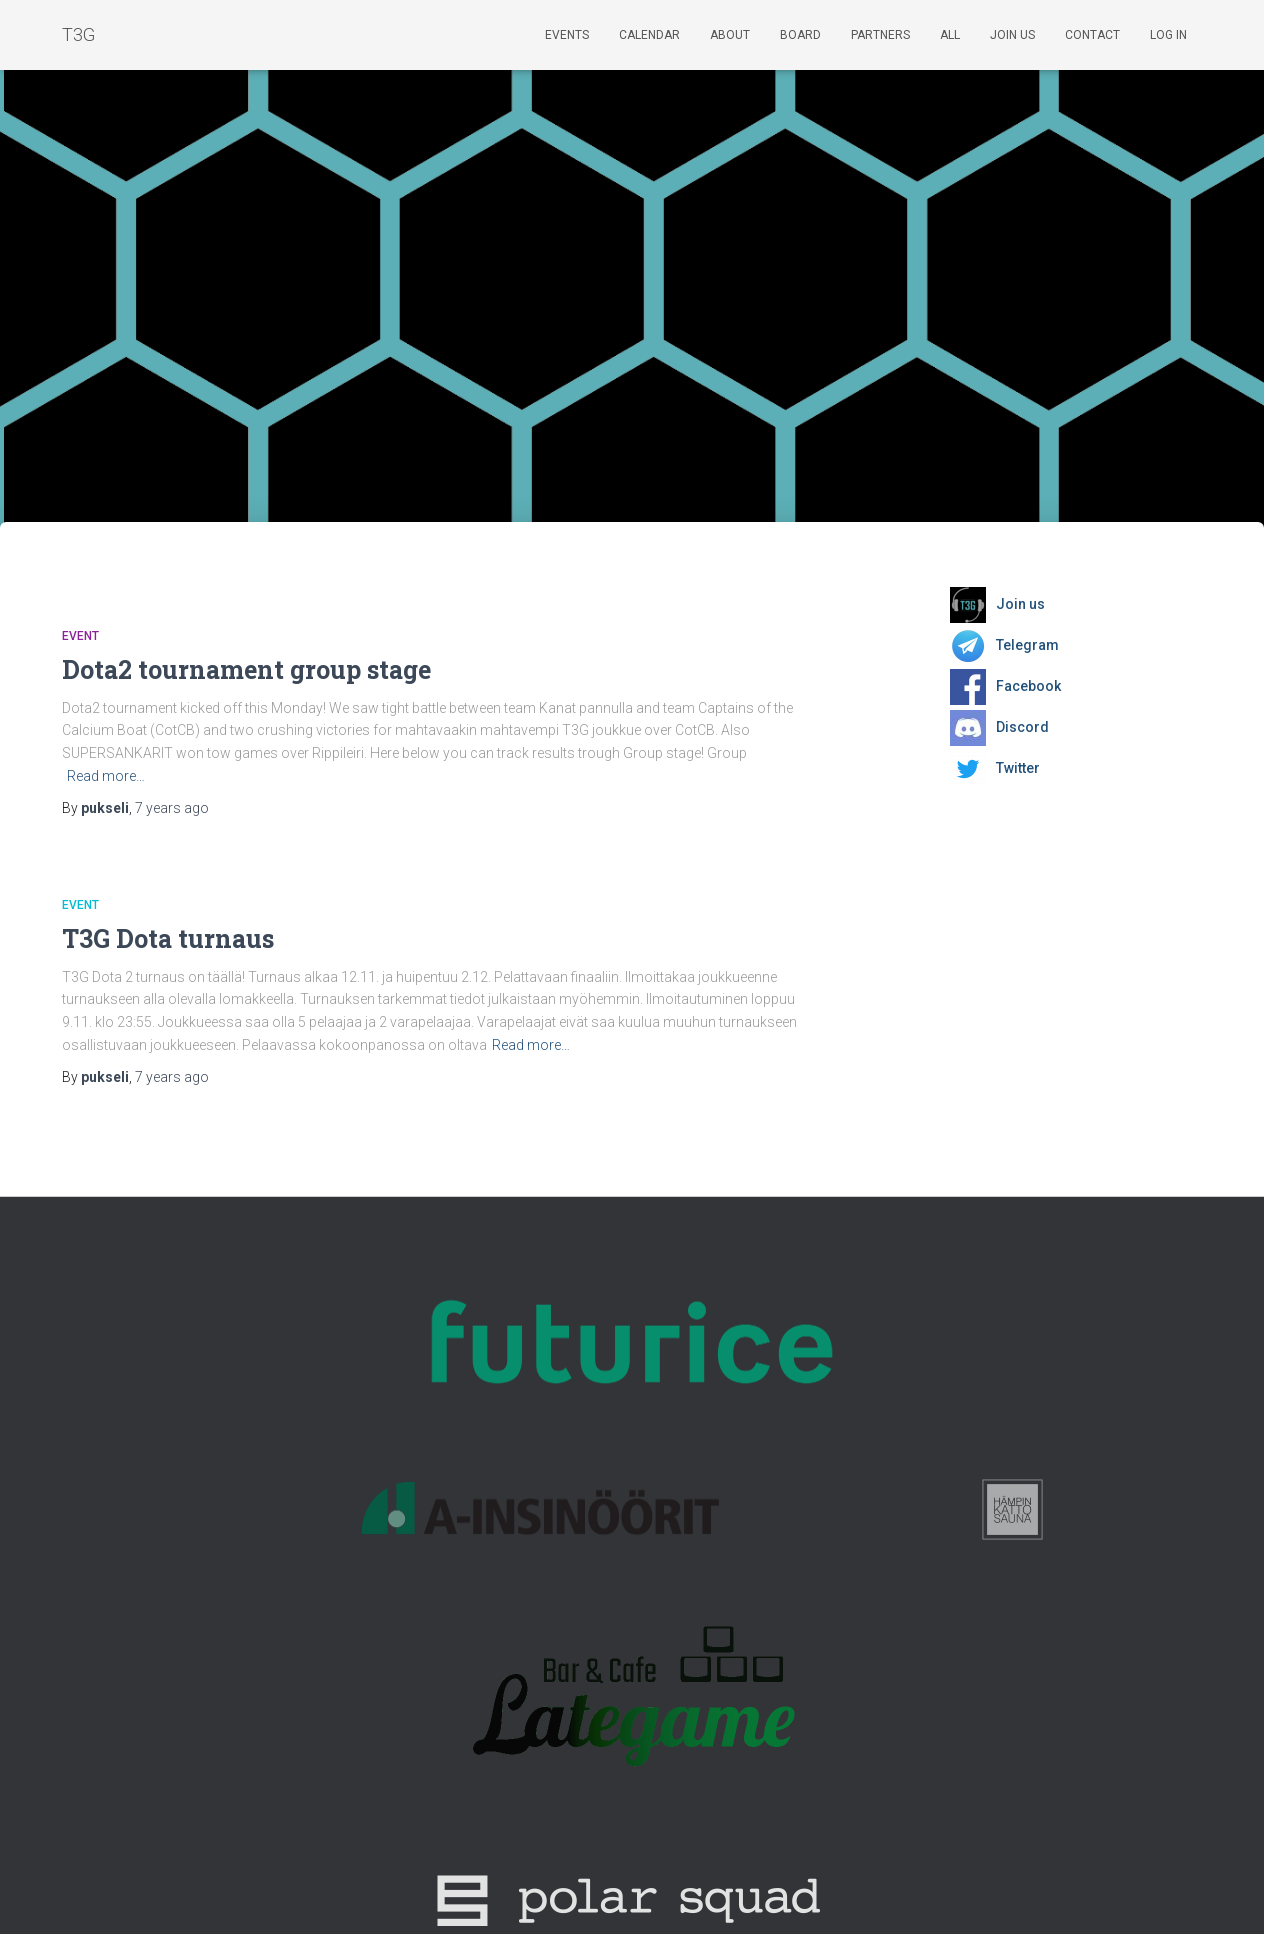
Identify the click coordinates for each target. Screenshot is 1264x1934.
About (730, 35)
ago (172, 808)
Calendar (649, 35)
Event (80, 636)
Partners (880, 35)
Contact (1092, 35)
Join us (1012, 35)
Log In (1168, 35)
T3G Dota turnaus (168, 938)
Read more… (106, 776)
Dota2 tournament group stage (246, 669)
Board (800, 35)
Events (567, 35)
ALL (950, 35)
